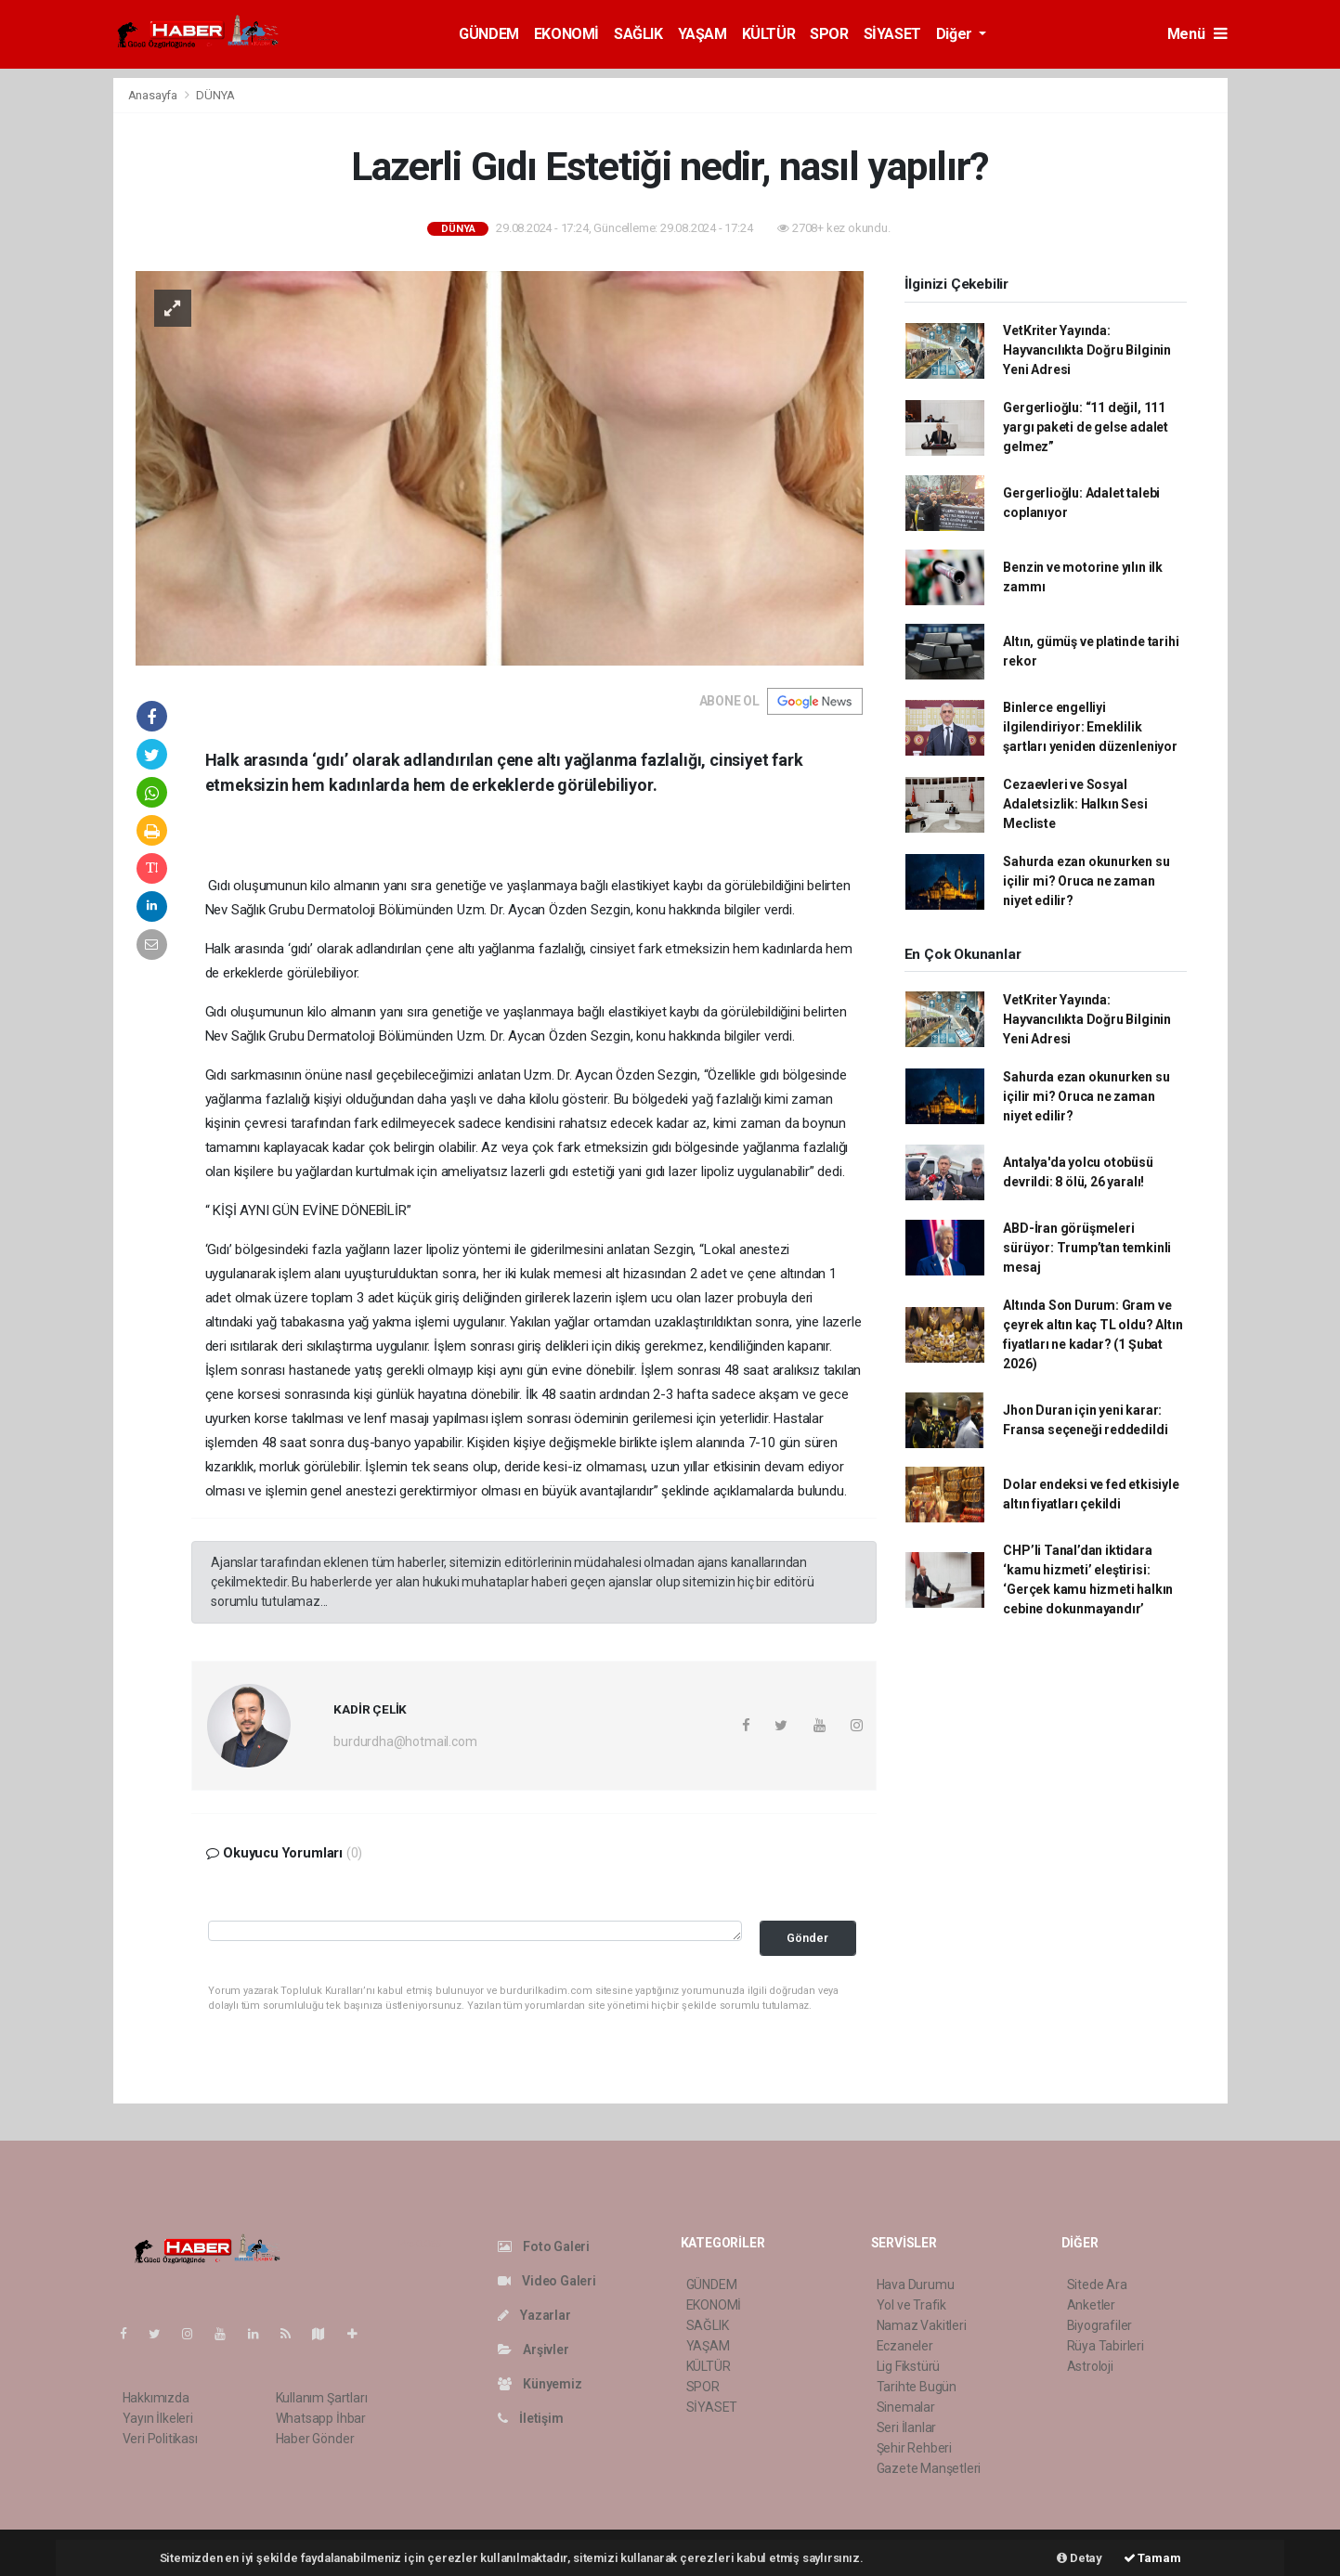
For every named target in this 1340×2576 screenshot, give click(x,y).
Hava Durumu (916, 2284)
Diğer (956, 34)
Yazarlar (534, 2315)
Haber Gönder (315, 2438)
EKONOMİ (566, 34)
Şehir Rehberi (915, 2447)
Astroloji (1090, 2366)
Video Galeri (547, 2280)
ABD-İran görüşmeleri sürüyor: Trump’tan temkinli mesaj (1087, 1248)
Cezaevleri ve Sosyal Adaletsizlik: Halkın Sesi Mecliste (1075, 804)
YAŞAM (702, 34)
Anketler (1091, 2305)
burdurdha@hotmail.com (404, 1741)
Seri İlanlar (907, 2427)
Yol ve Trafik (912, 2305)
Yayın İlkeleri (158, 2418)
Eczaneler (905, 2345)
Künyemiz (540, 2383)
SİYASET (892, 34)
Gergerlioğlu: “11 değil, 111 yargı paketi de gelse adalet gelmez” (1085, 427)
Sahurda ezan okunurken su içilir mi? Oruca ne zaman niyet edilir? (1086, 881)
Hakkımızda (156, 2397)
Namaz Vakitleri (922, 2325)
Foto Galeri (544, 2246)
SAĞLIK (638, 34)
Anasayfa (154, 95)
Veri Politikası (160, 2438)
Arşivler (533, 2349)
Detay (1079, 2558)
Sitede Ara (1097, 2284)
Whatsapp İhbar (321, 2418)
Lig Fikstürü (909, 2366)
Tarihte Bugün (917, 2386)
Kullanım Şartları (322, 2397)
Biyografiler (1100, 2325)
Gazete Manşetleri (929, 2468)
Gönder (807, 1938)
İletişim (531, 2418)
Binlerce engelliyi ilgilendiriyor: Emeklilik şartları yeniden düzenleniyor (1090, 727)
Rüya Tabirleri (1105, 2345)
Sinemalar (906, 2407)
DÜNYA (215, 95)
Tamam (1152, 2558)
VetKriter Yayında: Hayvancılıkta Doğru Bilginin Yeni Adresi (1087, 350)
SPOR (829, 34)
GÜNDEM (489, 34)
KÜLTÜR (769, 34)
